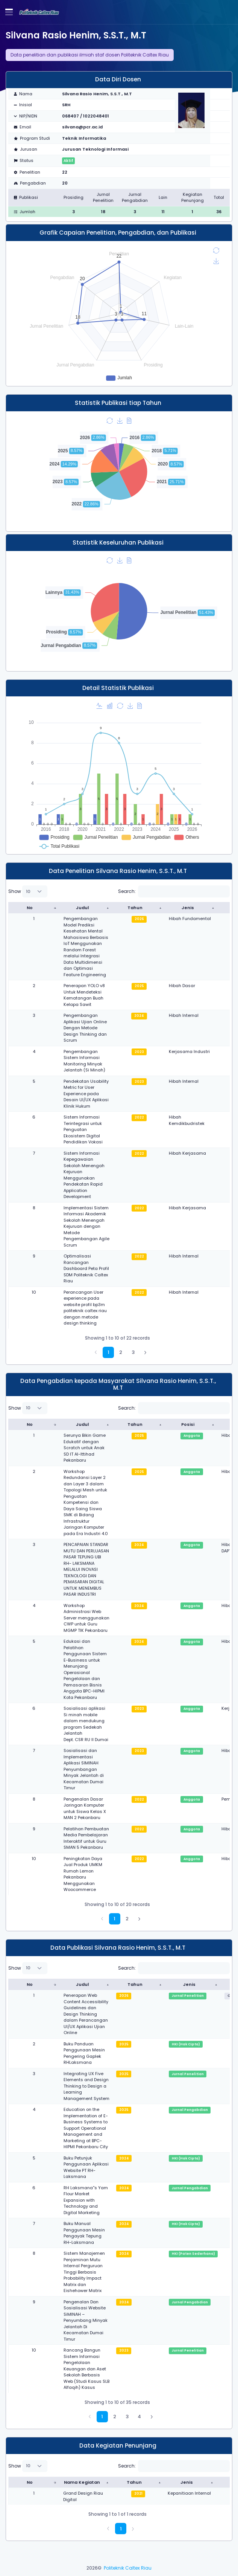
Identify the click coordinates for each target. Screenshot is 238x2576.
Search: (174, 891)
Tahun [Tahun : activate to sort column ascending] (134, 908)
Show (27, 891)
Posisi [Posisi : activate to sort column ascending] (187, 1424)
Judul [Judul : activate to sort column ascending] (82, 908)
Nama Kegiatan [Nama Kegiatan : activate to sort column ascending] (82, 2482)
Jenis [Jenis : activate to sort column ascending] (188, 908)
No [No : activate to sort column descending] (30, 908)
